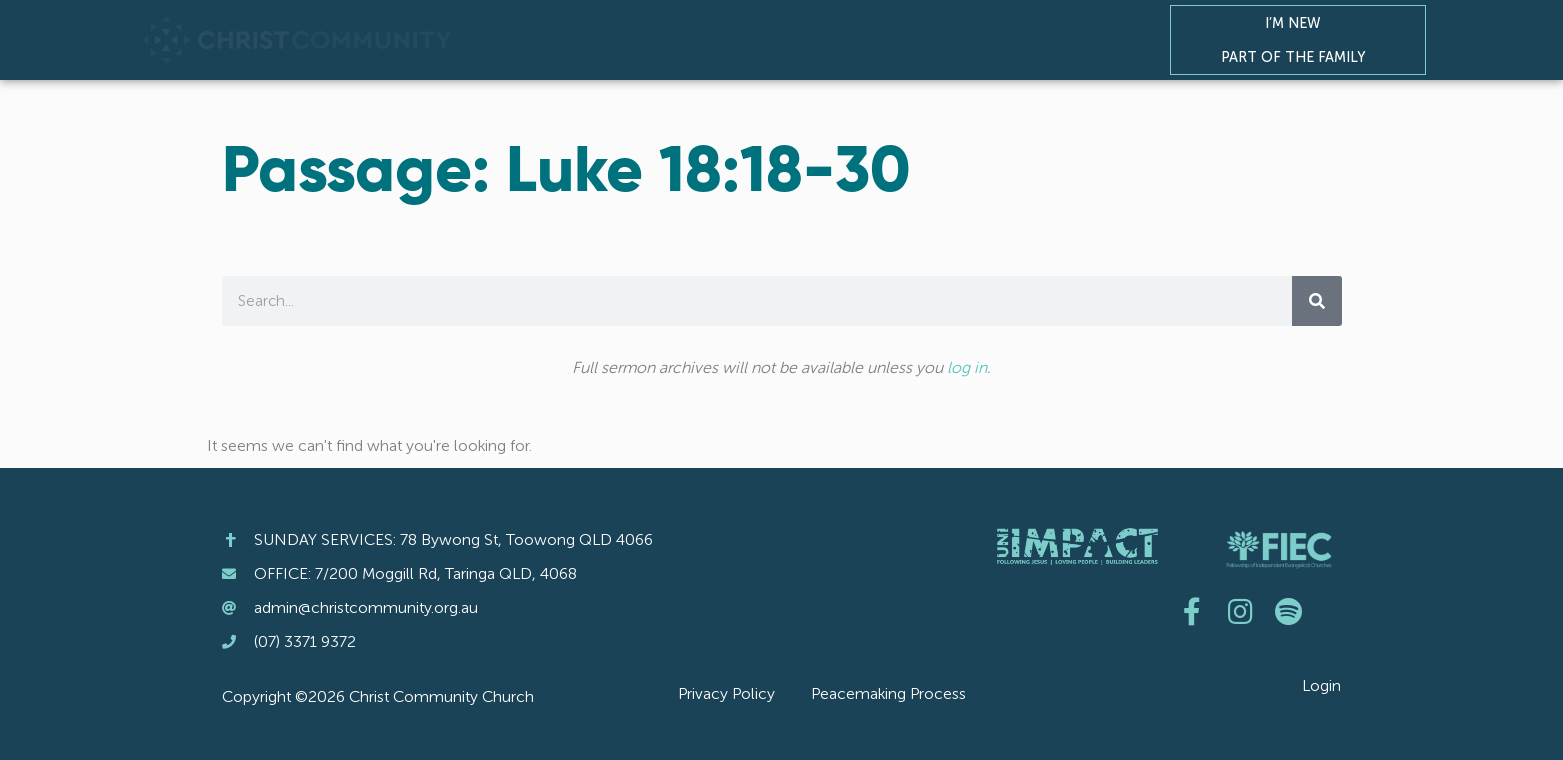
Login (1321, 685)
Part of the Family (1298, 57)
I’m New (1298, 23)
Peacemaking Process (888, 693)
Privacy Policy (726, 693)
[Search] (1317, 301)
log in (967, 367)
